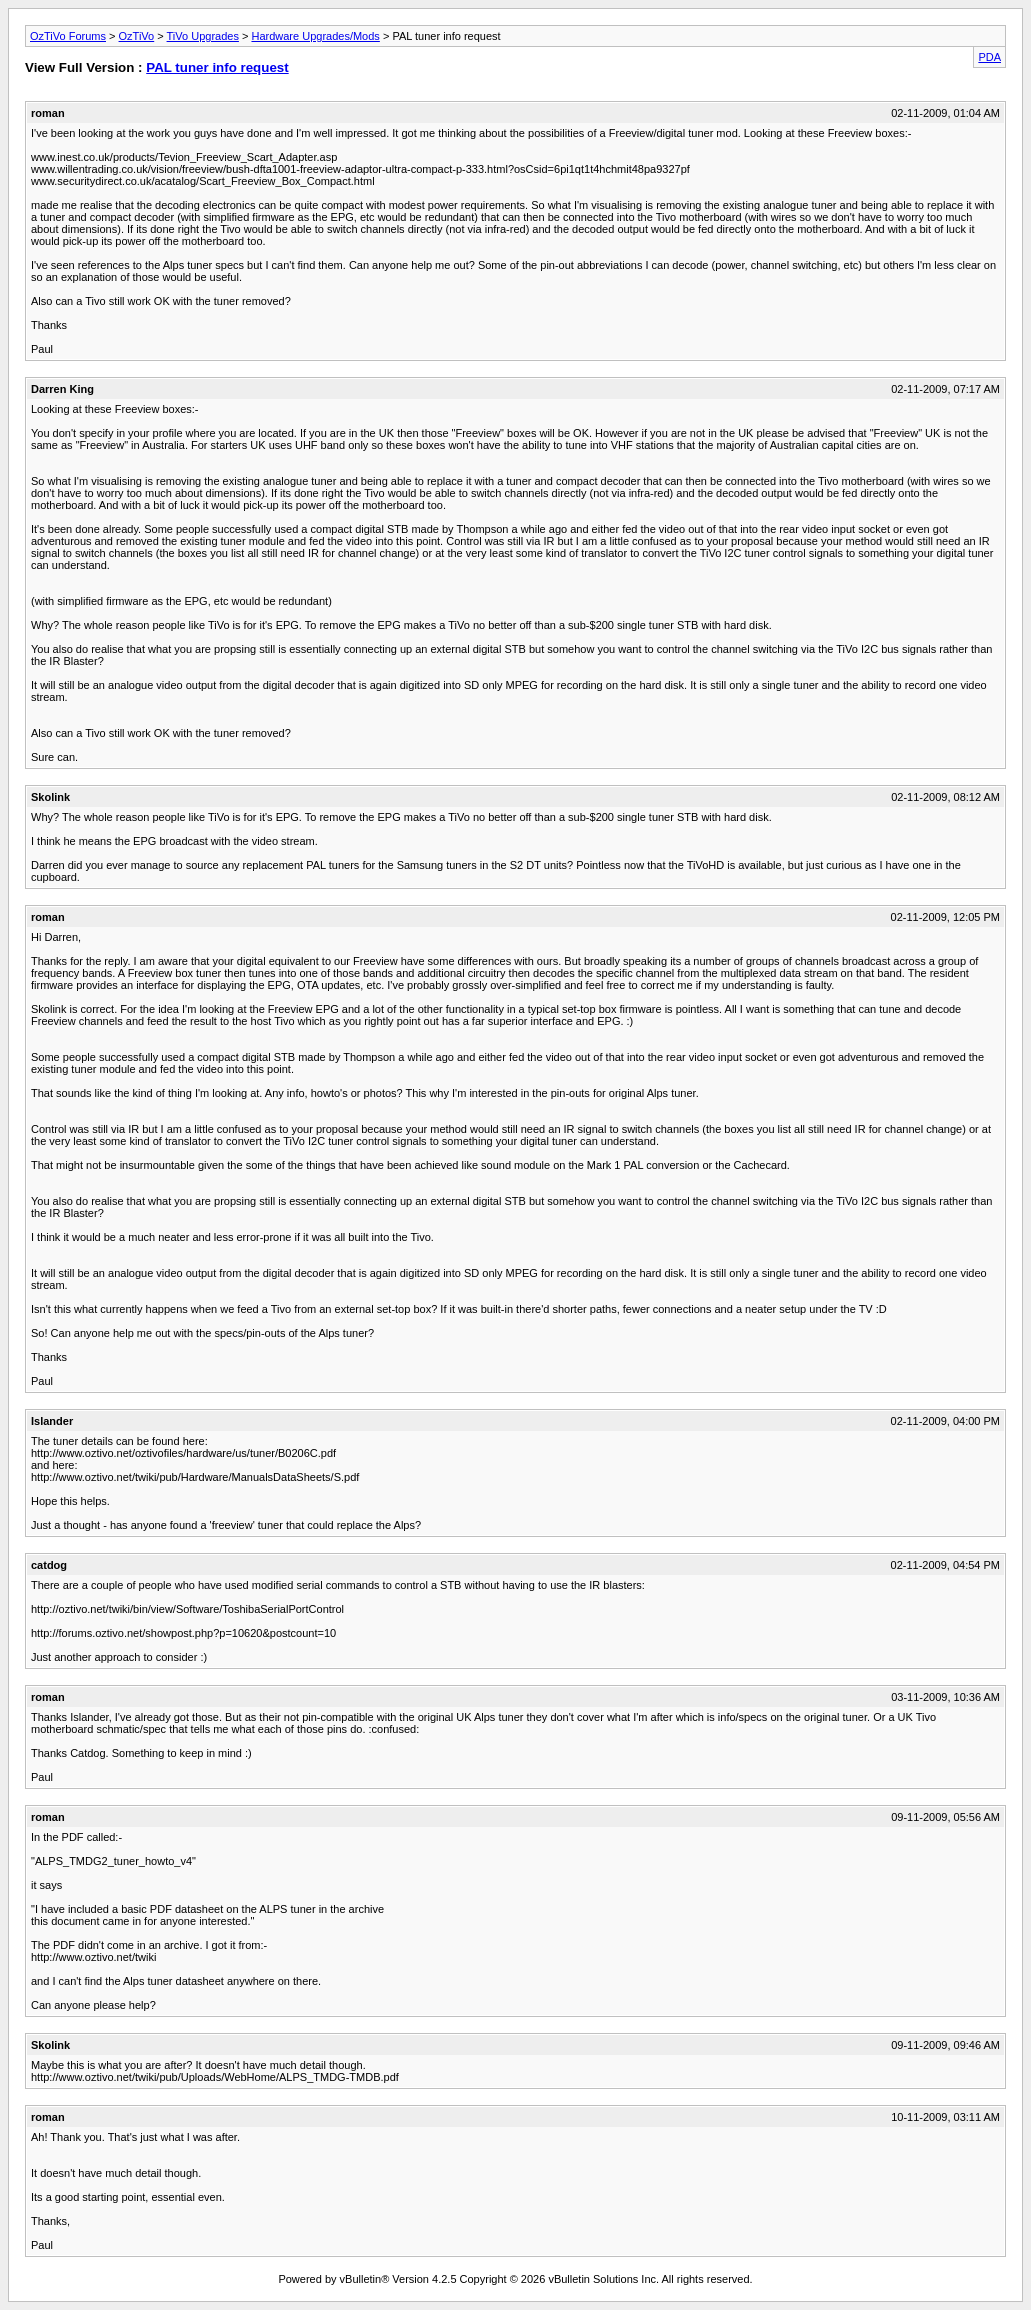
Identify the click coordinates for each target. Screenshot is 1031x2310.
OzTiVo (137, 36)
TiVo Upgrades (203, 36)
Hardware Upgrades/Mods (315, 36)
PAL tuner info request (217, 67)
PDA (989, 57)
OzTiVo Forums (68, 36)
